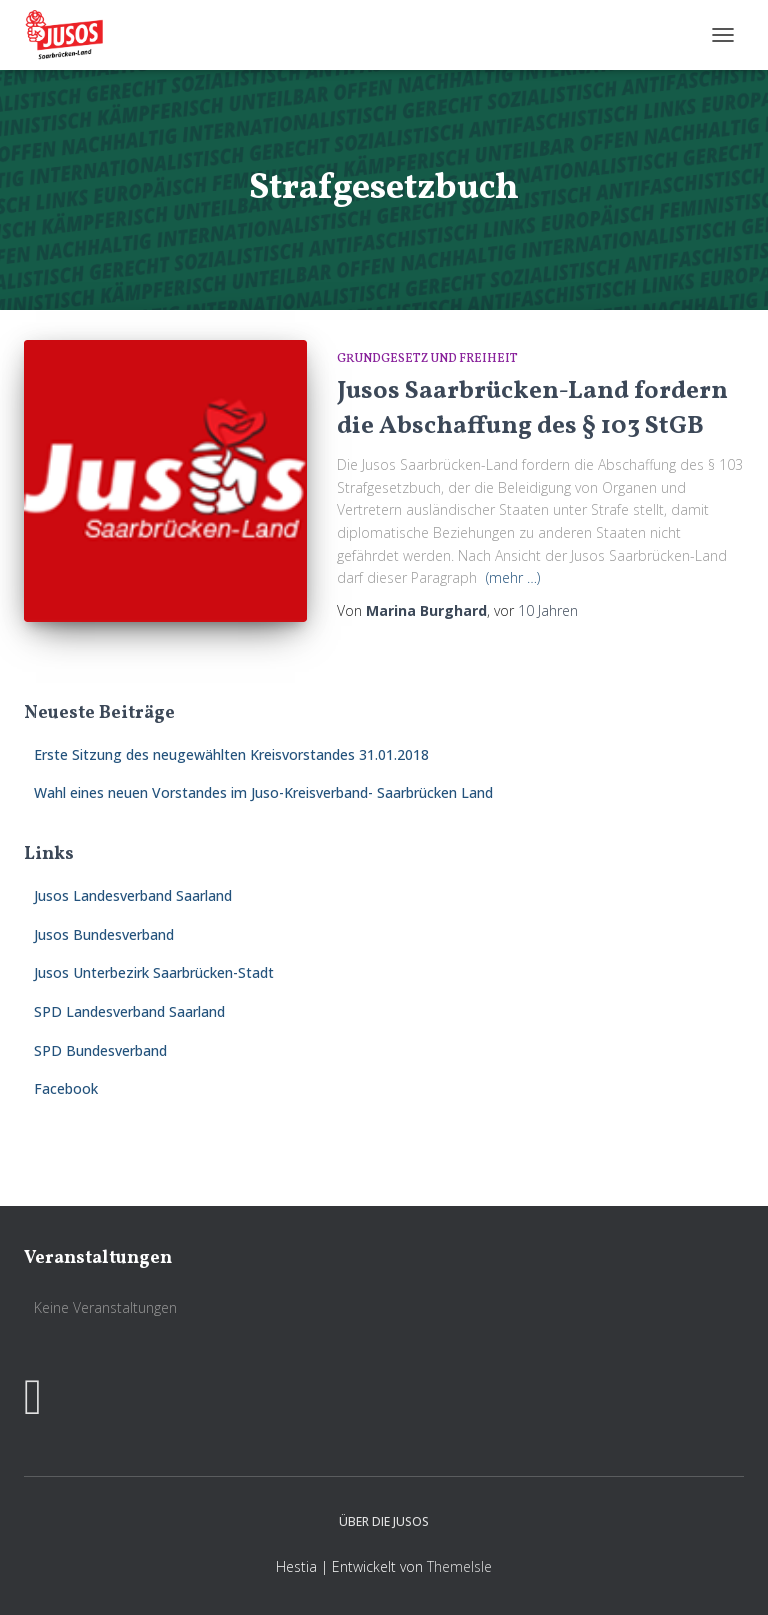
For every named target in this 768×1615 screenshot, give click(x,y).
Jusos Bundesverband (104, 934)
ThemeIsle (459, 1566)
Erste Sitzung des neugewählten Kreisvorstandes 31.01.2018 (231, 754)
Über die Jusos (384, 1521)
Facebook (66, 1088)
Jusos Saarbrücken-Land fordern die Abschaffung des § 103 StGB (532, 409)
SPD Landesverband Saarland (129, 1011)
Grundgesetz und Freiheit (427, 359)
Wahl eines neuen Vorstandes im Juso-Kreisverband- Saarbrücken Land (263, 792)
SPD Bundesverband (100, 1050)
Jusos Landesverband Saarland (133, 895)
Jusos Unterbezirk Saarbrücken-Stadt (154, 972)
